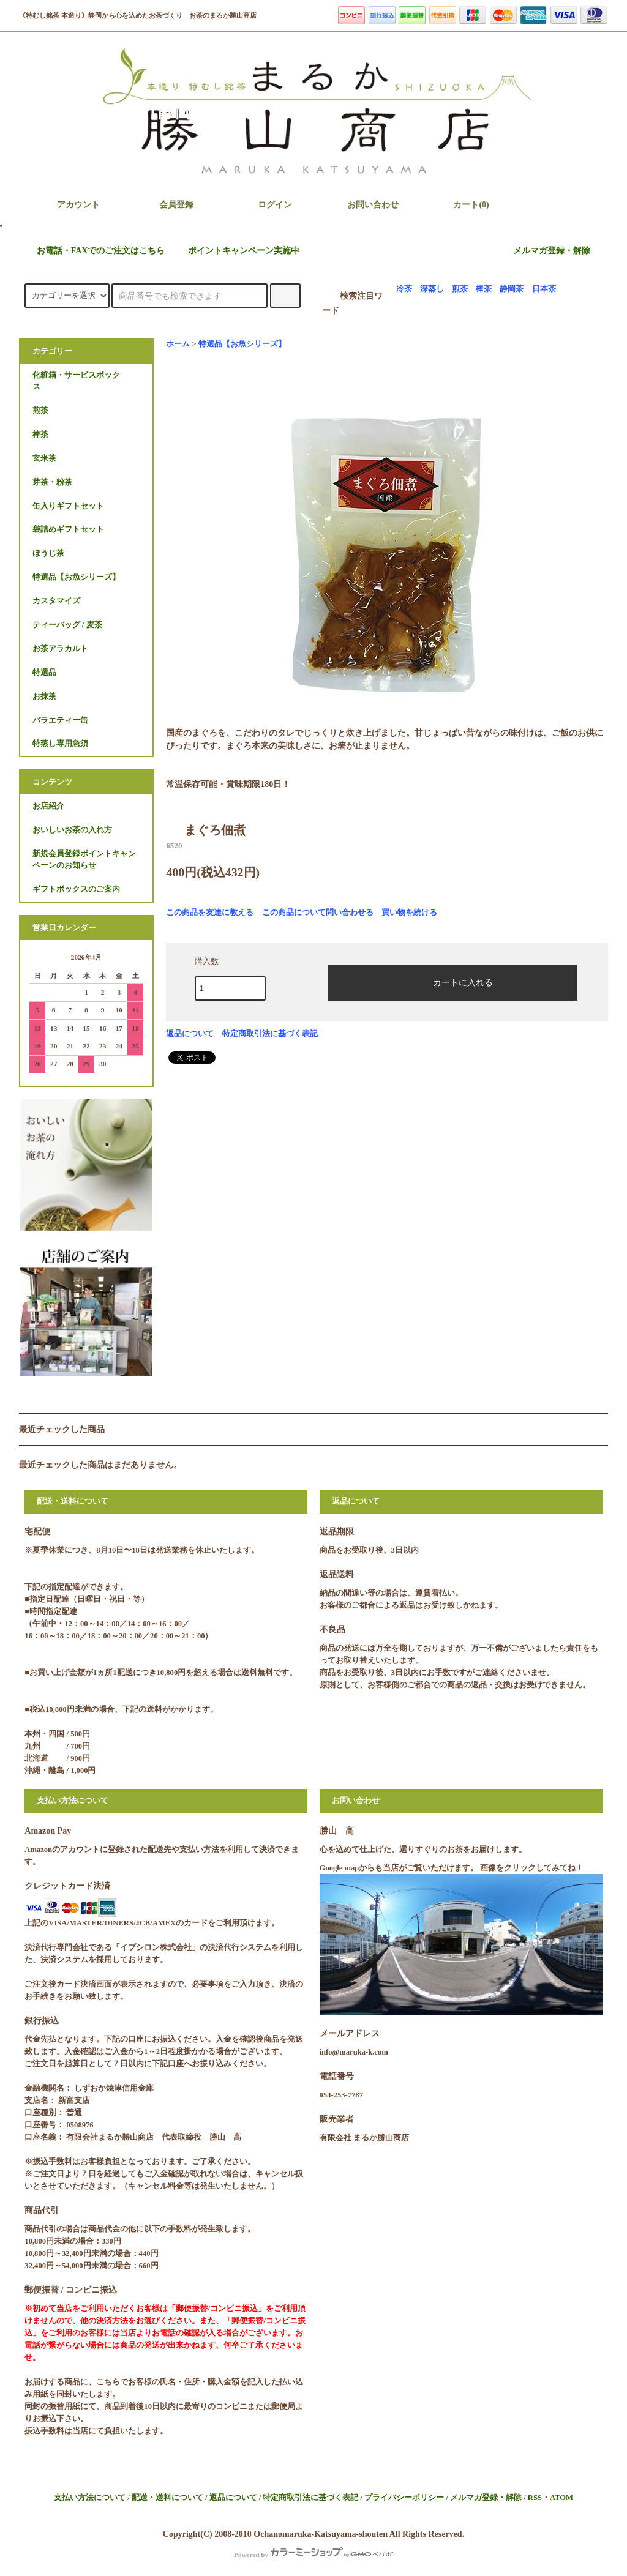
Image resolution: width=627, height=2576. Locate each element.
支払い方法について (90, 2497)
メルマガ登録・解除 (551, 250)
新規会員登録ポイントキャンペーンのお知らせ (84, 859)
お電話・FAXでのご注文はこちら (93, 250)
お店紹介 (48, 806)
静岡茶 (512, 289)
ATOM (561, 2497)
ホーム (178, 344)
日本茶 (544, 289)
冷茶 (404, 289)
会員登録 (165, 204)
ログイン (264, 204)
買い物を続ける (409, 912)
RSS (535, 2497)
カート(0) (460, 204)
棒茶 (484, 289)
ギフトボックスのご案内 (76, 889)
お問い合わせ (362, 204)
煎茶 (460, 289)
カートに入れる (452, 981)
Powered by (313, 2554)
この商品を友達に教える (209, 912)
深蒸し (432, 289)
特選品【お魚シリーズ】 (242, 344)
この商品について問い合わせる (318, 912)
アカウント (68, 204)
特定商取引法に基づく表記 (270, 1033)
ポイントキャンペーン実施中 (236, 250)
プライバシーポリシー (404, 2497)
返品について (190, 1033)
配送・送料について (167, 2497)
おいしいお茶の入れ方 (72, 830)
